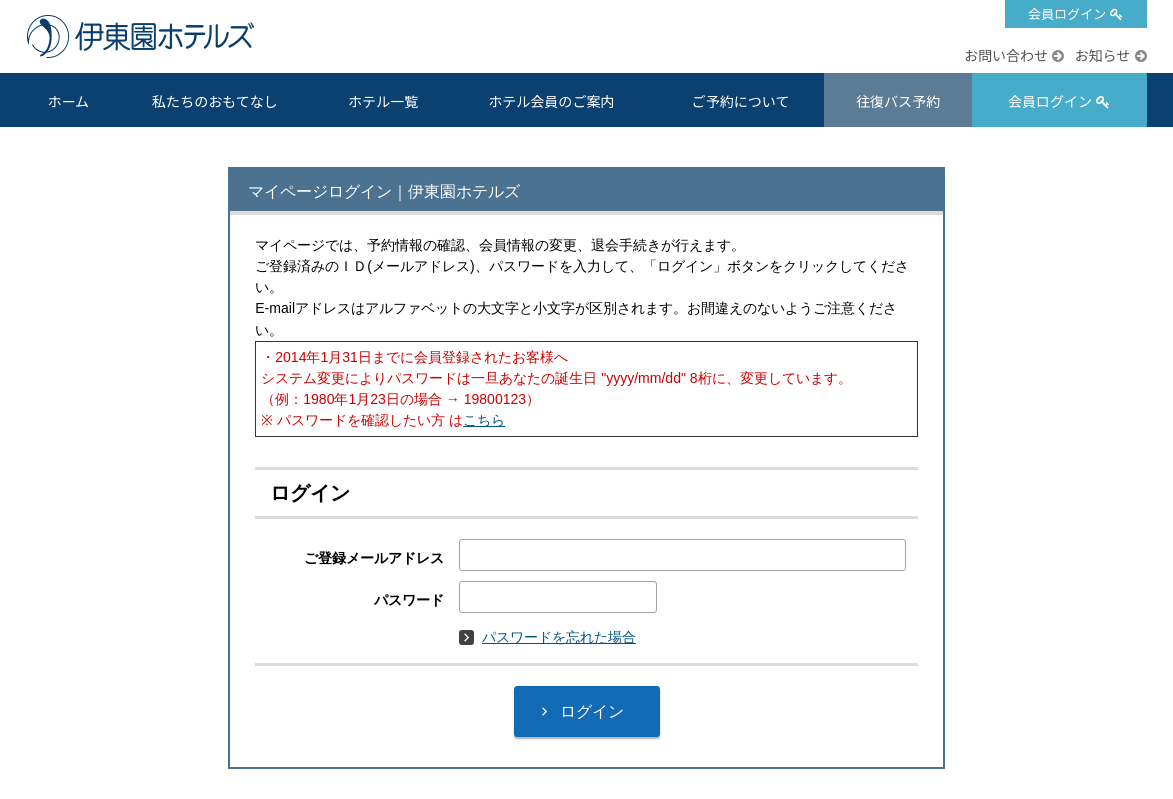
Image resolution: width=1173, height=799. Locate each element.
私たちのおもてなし (215, 101)
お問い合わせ (1006, 55)
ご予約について (741, 101)
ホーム (68, 101)
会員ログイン (1067, 13)
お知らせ (1102, 55)
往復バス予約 (898, 101)
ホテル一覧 (383, 101)
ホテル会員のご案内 (551, 101)
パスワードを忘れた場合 (547, 637)
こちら (484, 420)
